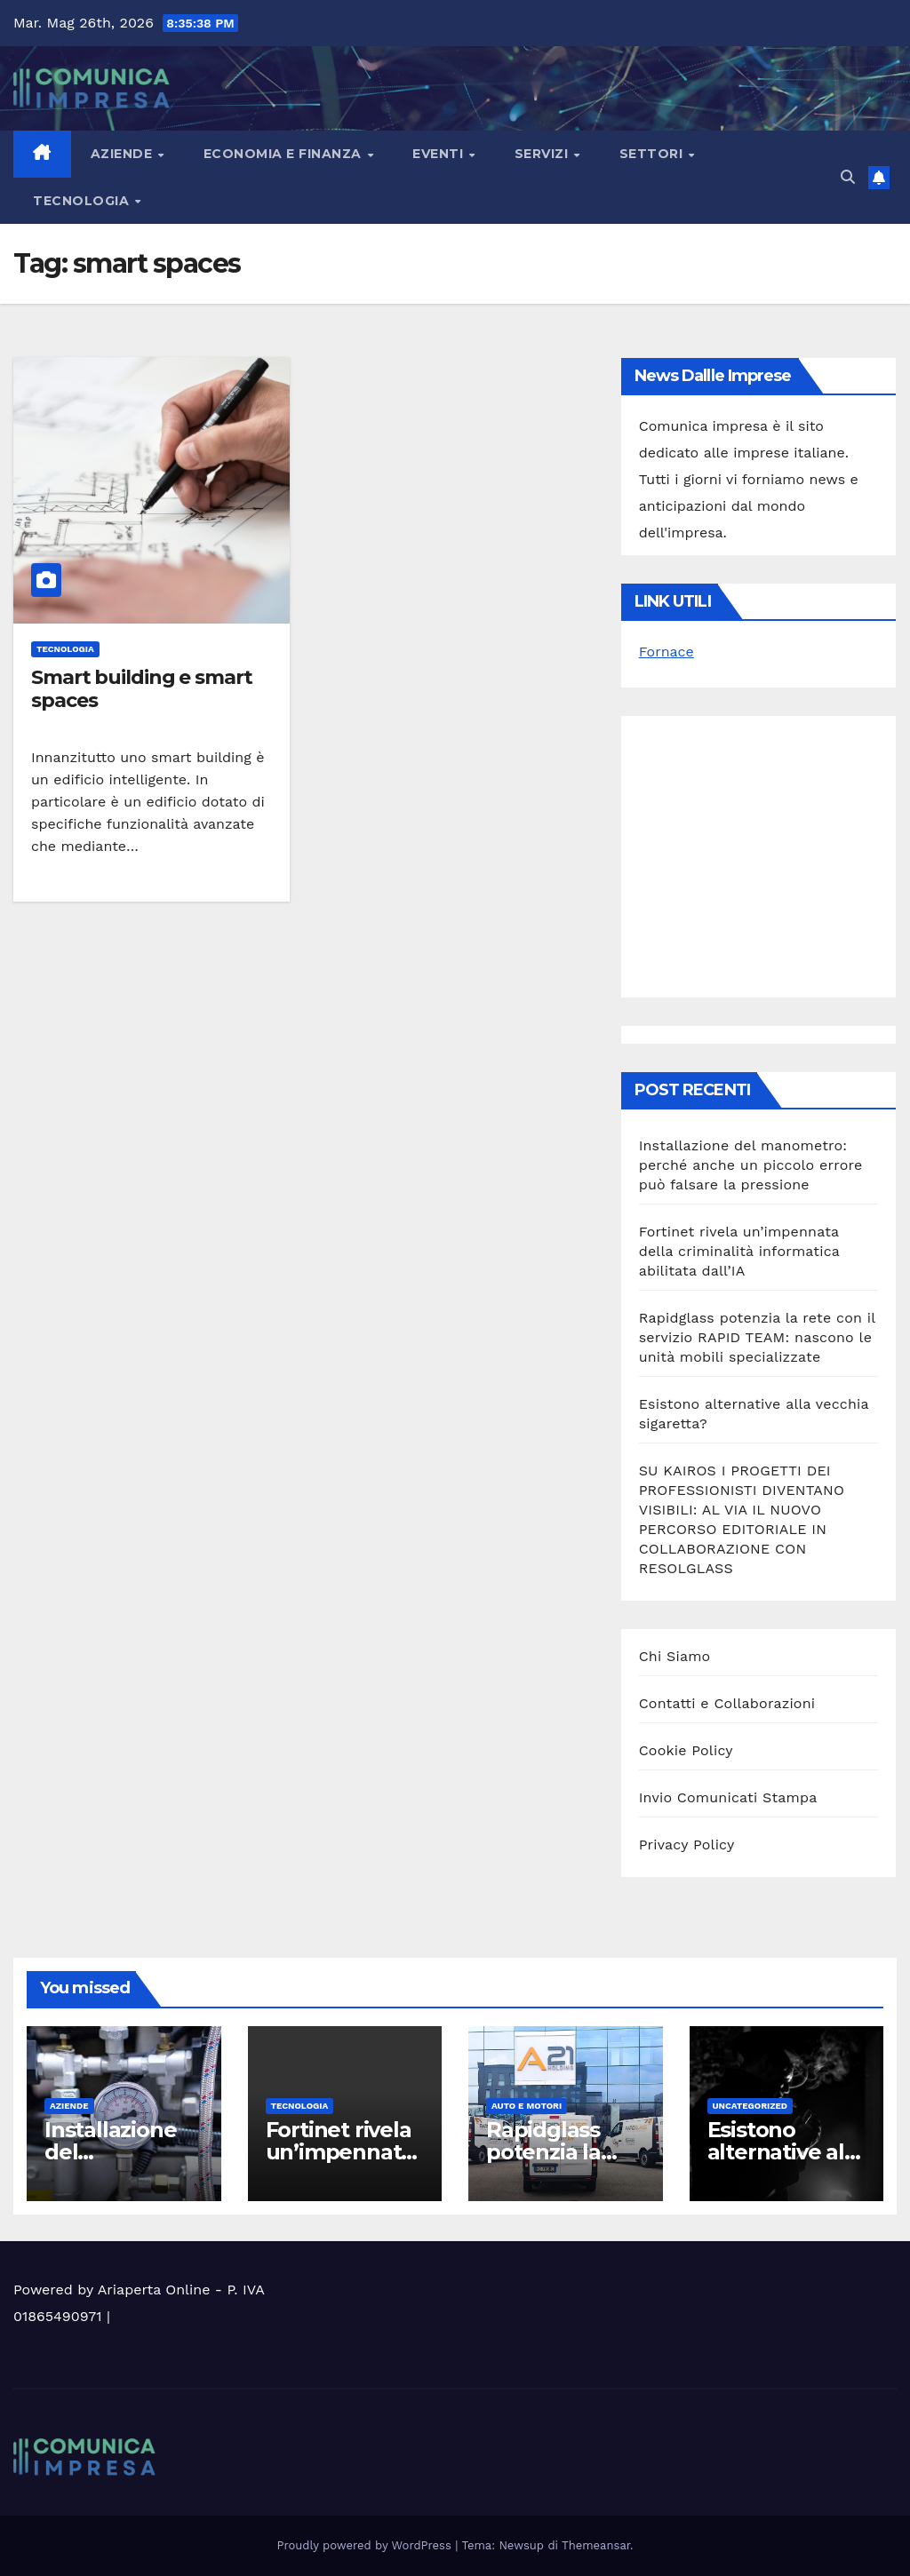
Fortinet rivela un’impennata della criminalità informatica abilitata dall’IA (739, 1251)
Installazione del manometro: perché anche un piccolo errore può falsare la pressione (751, 1165)
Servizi (543, 154)
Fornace (666, 651)
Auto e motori (526, 2106)
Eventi (439, 154)
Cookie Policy (686, 1750)
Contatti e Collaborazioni (727, 1703)
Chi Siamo (675, 1656)
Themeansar (596, 2545)
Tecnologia (83, 201)
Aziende (123, 154)
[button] (848, 177)
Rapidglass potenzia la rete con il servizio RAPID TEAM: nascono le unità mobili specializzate (757, 1337)
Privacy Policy (687, 1844)
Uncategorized (750, 2106)
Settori (653, 154)
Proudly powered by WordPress (366, 2545)
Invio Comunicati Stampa (728, 1797)
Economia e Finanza (285, 154)
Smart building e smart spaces (141, 688)
